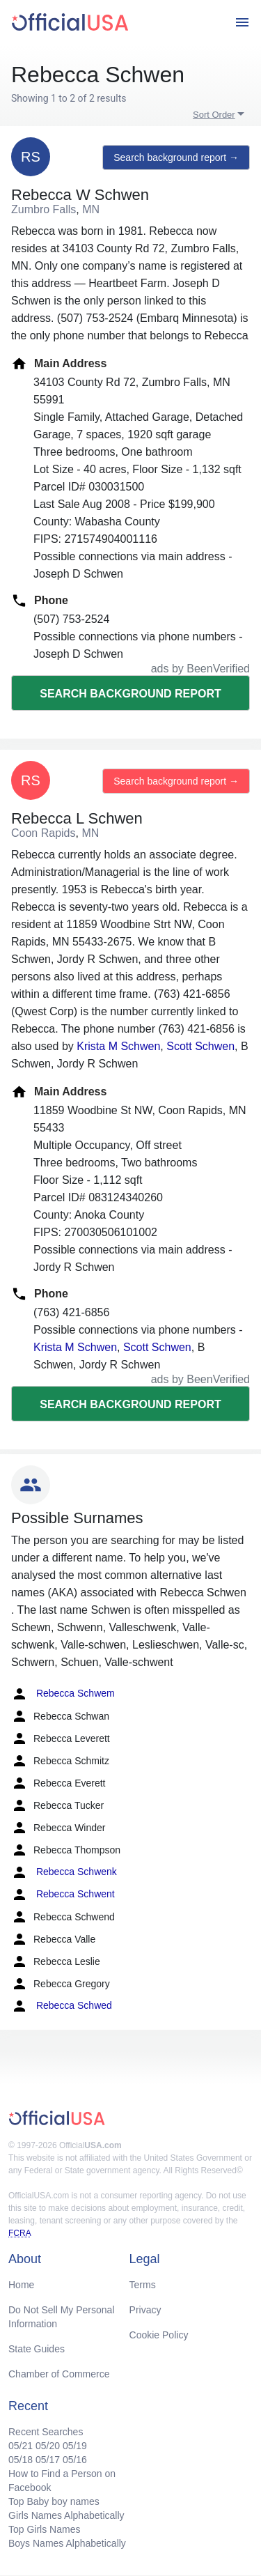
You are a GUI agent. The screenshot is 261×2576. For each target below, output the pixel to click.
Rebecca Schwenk (64, 1872)
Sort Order (214, 114)
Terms (142, 2284)
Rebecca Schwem (63, 1694)
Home (21, 2284)
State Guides (36, 2348)
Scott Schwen (200, 1046)
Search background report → (176, 157)
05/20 (47, 2445)
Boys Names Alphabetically (67, 2543)
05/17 (47, 2459)
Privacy (145, 2309)
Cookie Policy (159, 2334)
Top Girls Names (44, 2529)
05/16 (75, 2459)
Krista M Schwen (118, 1046)
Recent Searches (45, 2431)
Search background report (130, 694)
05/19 (75, 2445)
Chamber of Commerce (59, 2374)
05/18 (20, 2459)
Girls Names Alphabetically (66, 2515)
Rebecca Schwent (63, 1894)
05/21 (20, 2445)
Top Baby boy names (54, 2501)
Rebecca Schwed (61, 2006)
